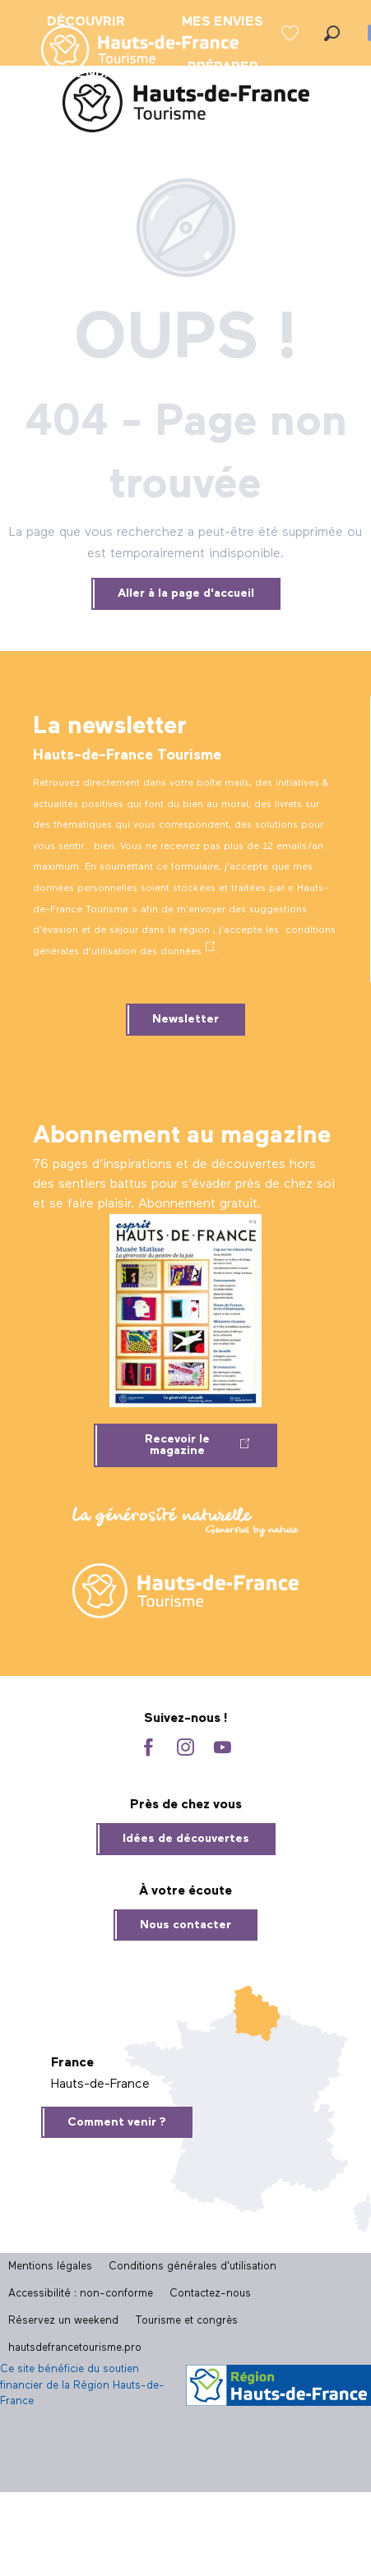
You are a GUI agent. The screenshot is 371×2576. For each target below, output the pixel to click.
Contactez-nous (210, 2293)
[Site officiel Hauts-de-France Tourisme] (186, 105)
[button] (332, 33)
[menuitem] (127, 50)
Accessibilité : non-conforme (80, 2293)
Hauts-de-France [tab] (100, 2084)
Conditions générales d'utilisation (192, 2266)
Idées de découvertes (186, 1838)
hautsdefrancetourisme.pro (74, 2348)
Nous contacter (185, 1925)
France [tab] (72, 2063)
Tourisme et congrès (186, 2320)
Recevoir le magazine (177, 1445)
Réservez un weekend (63, 2320)
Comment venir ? (116, 2122)
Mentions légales (50, 2266)
